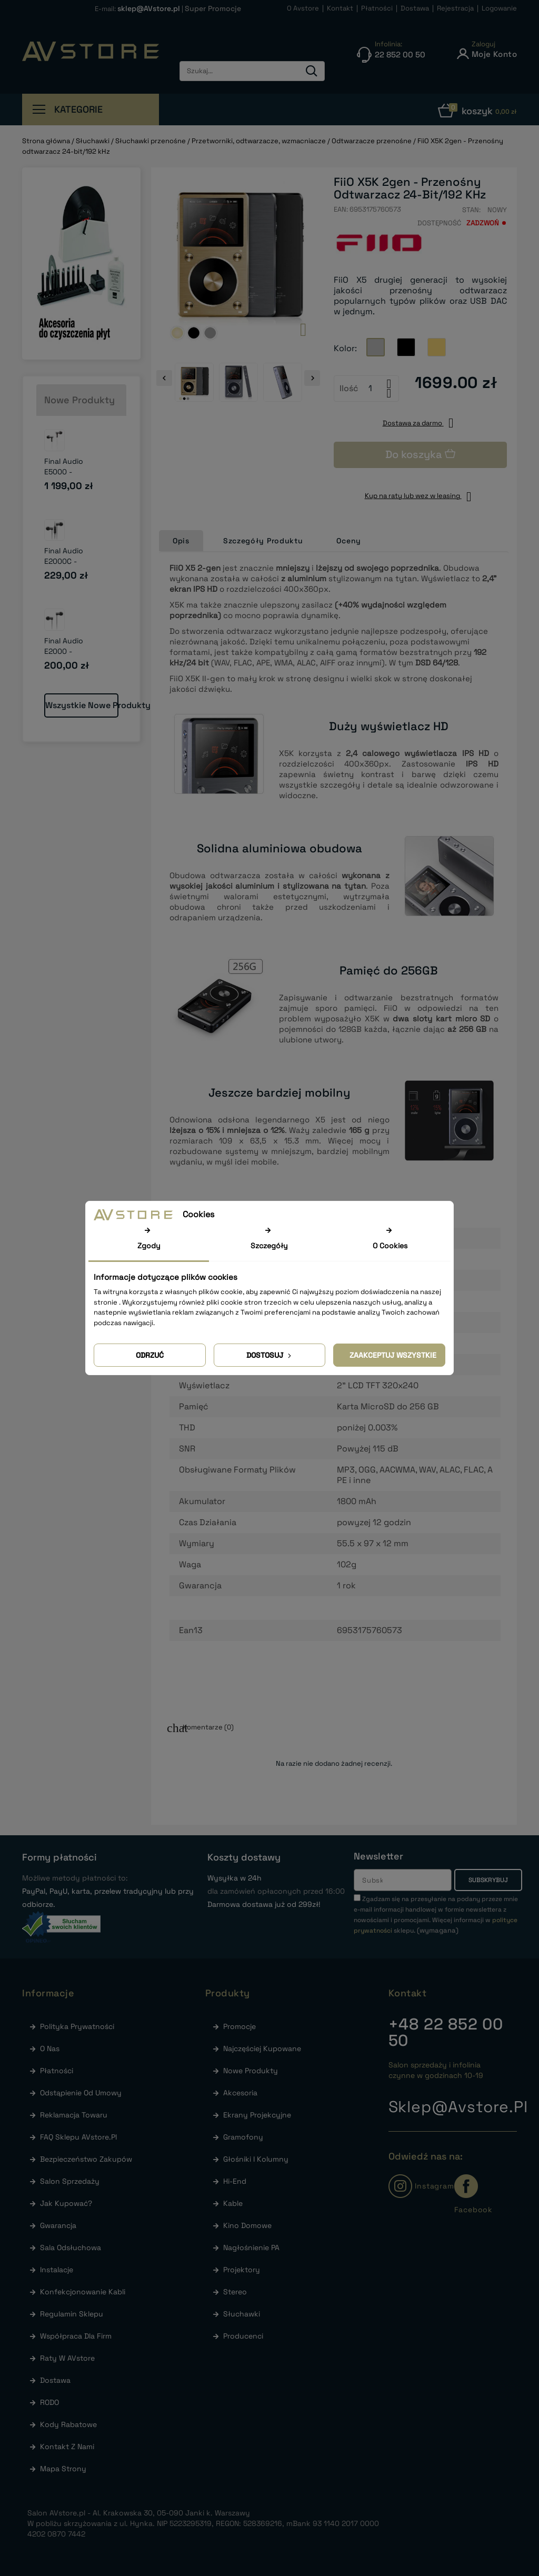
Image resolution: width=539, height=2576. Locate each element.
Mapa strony (62, 2468)
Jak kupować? (65, 2203)
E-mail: (138, 8)
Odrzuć (150, 1355)
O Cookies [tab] (390, 1245)
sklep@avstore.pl (458, 2106)
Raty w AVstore (66, 2358)
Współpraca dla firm (75, 2336)
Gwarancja (57, 2225)
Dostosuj (269, 1355)
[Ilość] (370, 388)
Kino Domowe (246, 2225)
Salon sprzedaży (68, 2181)
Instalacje (55, 2269)
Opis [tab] (181, 540)
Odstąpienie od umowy (80, 2092)
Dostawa (54, 2380)
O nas (48, 2048)
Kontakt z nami (66, 2446)
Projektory (240, 2269)
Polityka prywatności (76, 2026)
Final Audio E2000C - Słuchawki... (65, 561)
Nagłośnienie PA (250, 2247)
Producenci (242, 2336)
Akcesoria (239, 2092)
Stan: (471, 209)
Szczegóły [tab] (269, 1245)
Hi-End (233, 2181)
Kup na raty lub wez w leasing (420, 495)
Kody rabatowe (67, 2424)
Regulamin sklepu (70, 2314)
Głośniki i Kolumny (254, 2159)
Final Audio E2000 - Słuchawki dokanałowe (66, 656)
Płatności (55, 2070)
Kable (232, 2203)
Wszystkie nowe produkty (81, 705)
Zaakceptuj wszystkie (393, 1355)
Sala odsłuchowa (69, 2247)
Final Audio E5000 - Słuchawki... (65, 471)
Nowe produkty (249, 2070)
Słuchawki (240, 2314)
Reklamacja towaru (72, 2115)
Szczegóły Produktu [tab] (263, 540)
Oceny (348, 540)
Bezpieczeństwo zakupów (85, 2159)
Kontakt (407, 1993)
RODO (48, 2402)
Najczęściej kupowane (261, 2048)
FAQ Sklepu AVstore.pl (77, 2137)
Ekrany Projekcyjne (256, 2115)
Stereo (234, 2291)
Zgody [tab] (149, 1245)
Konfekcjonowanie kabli (81, 2291)
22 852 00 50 (445, 2032)
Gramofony (242, 2137)
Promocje (238, 2026)
